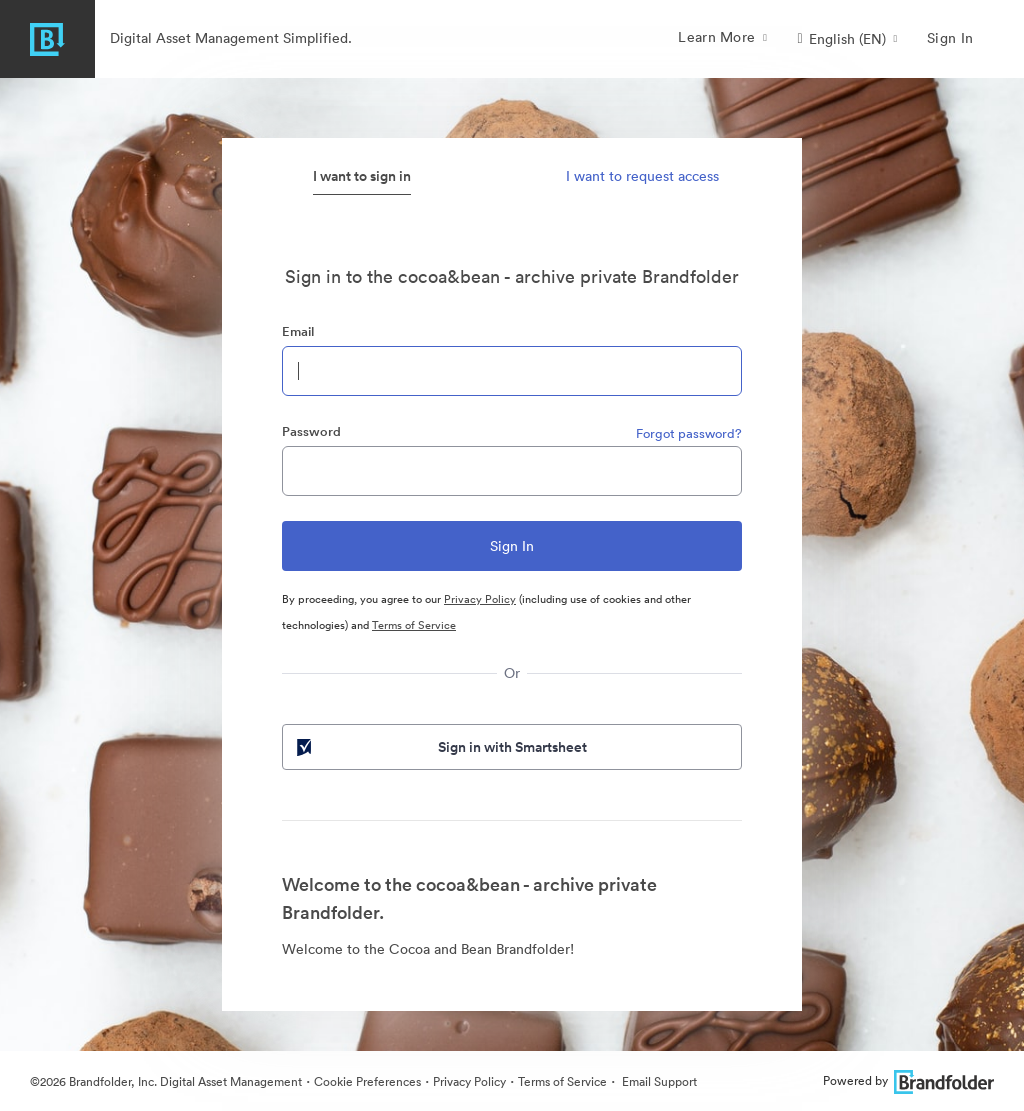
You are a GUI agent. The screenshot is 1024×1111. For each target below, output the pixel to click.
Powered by (908, 1080)
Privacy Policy (480, 599)
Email (298, 331)
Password (311, 431)
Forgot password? (689, 433)
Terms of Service (414, 625)
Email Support (658, 1081)
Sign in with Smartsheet (440, 747)
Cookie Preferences (367, 1081)
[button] (847, 39)
